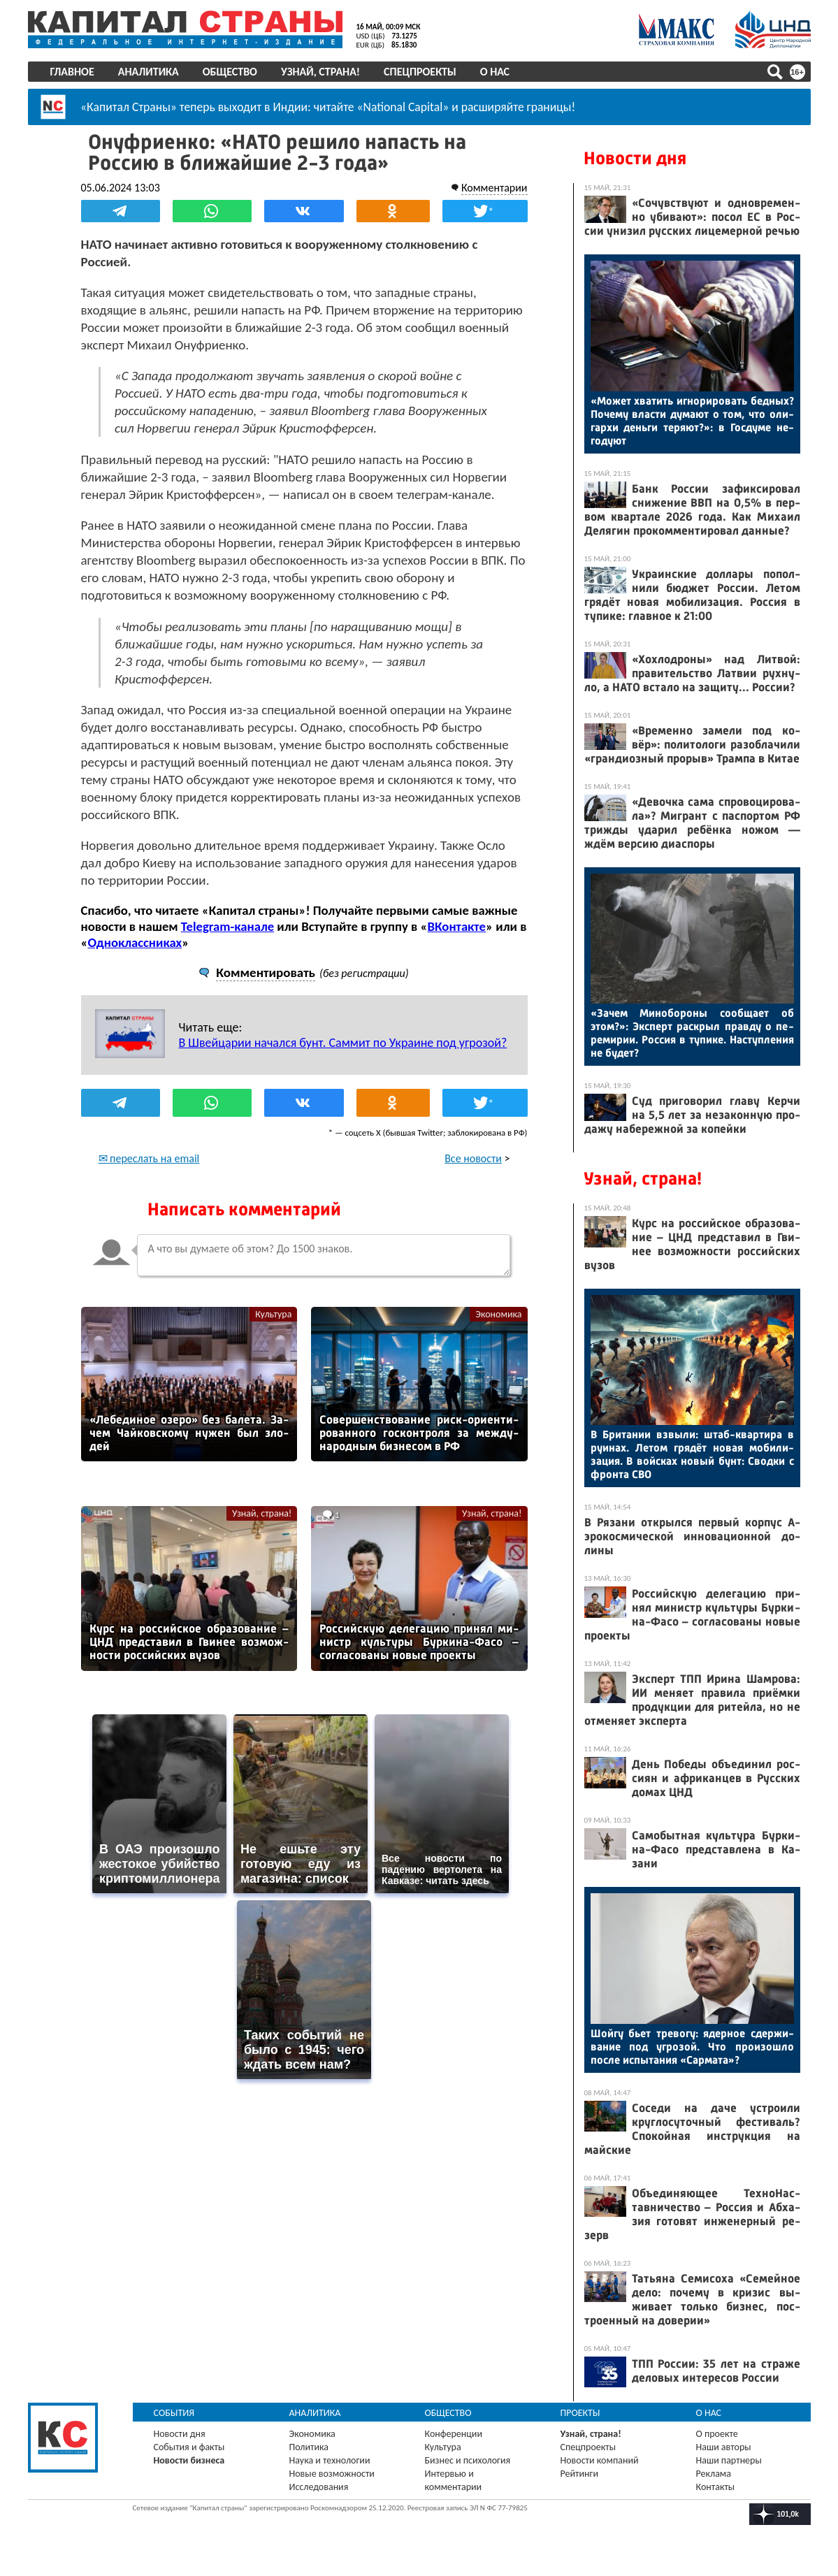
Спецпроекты (420, 71)
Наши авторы (723, 2447)
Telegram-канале (227, 926)
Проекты (580, 2413)
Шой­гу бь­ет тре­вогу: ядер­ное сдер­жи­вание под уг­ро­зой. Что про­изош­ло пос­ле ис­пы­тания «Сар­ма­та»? (692, 2047)
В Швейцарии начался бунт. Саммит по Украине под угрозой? (343, 1042)
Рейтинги (579, 2474)
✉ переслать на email (149, 1158)
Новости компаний (600, 2460)
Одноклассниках (135, 942)
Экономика (498, 1314)
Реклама (714, 2474)
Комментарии (494, 187)
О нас (495, 71)
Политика (309, 2447)
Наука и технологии (329, 2460)
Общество (230, 71)
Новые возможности (332, 2474)
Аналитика (148, 71)
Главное (72, 71)
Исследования (319, 2487)
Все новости (473, 1158)
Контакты (715, 2487)
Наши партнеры (729, 2460)
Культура (273, 1314)
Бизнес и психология (468, 2460)
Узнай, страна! (320, 71)
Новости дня (635, 158)
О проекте (717, 2434)
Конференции (454, 2434)
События (174, 2413)
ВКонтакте (457, 926)
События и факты (189, 2447)
